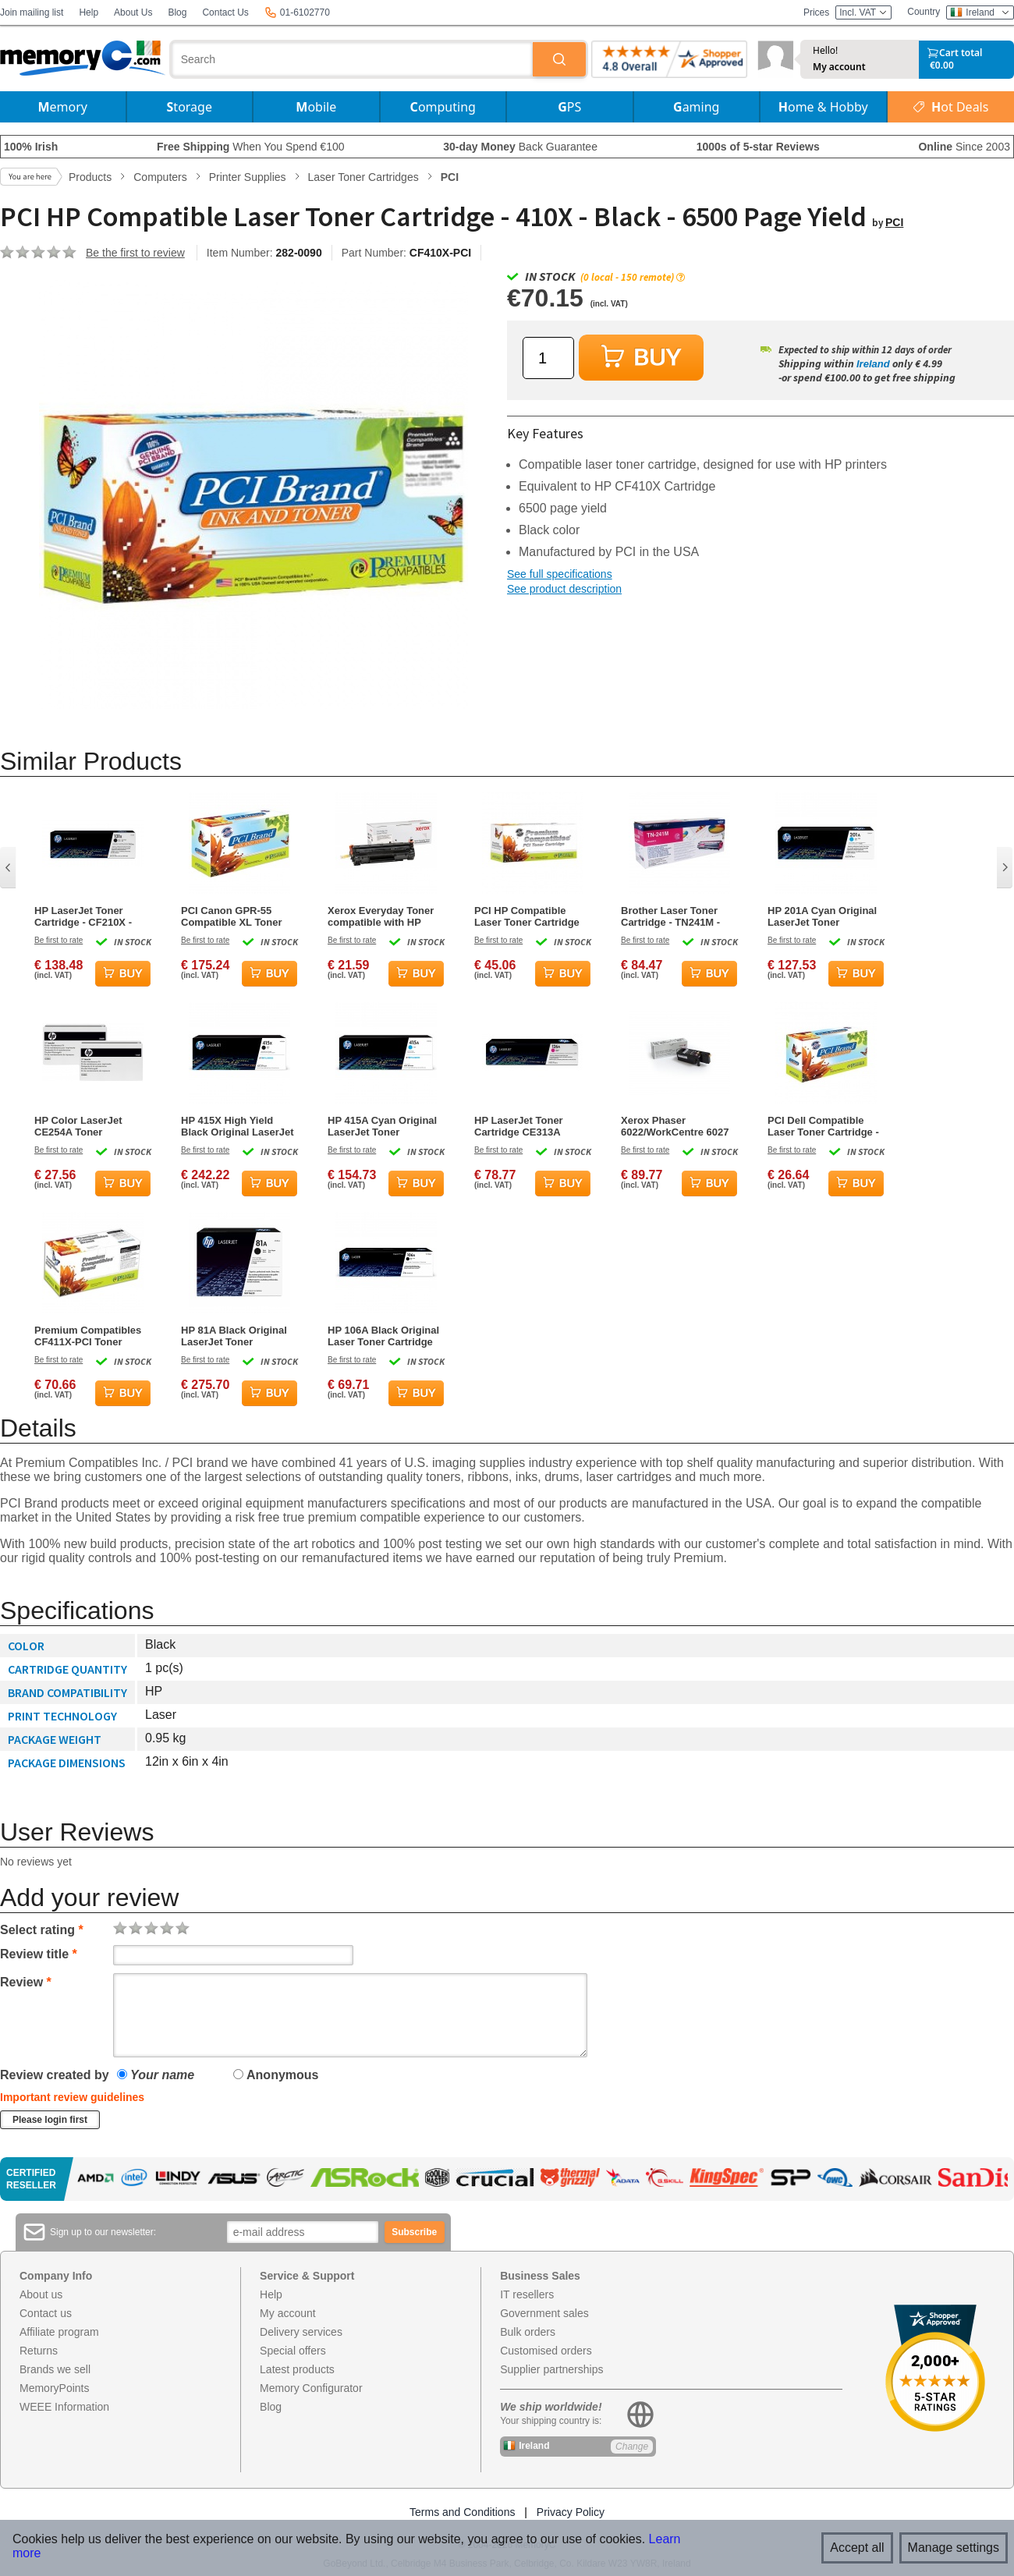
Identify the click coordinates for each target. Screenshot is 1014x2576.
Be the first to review (135, 252)
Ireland (873, 364)
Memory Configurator (311, 2388)
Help (88, 12)
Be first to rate (58, 940)
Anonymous (275, 2075)
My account (839, 67)
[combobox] (353, 59)
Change (631, 2446)
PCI (894, 222)
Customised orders (546, 2350)
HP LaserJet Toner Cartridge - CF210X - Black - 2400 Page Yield (90, 916)
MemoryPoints (54, 2388)
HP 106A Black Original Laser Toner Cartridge (383, 1336)
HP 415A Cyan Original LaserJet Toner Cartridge (382, 1126)
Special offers (293, 2350)
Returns (39, 2350)
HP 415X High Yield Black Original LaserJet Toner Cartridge (237, 1126)
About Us (133, 12)
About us (41, 2294)
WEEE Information (64, 2407)
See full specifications (559, 574)
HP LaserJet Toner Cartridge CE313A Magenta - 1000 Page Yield (524, 1126)
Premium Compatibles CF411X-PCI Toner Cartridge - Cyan (87, 1336)
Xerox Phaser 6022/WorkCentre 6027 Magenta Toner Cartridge (675, 1126)
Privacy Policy (570, 2512)
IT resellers (527, 2294)
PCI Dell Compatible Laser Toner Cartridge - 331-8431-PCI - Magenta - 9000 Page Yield (824, 1126)
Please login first (49, 2119)
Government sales (544, 2313)
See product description (564, 589)
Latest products (297, 2369)
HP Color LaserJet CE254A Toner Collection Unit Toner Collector (85, 1126)
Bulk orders (527, 2332)
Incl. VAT (863, 12)
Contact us (46, 2313)
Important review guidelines (72, 2097)
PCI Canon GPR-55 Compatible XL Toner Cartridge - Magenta (231, 916)
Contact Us (225, 12)
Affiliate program (59, 2332)
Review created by (54, 2075)
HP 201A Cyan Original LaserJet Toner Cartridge (822, 916)
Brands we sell (55, 2369)
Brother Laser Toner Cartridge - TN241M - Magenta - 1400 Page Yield (671, 916)
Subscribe (414, 2232)
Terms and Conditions (462, 2512)
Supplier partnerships (551, 2369)
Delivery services (301, 2332)
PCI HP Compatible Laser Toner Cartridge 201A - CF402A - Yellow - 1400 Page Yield (532, 916)
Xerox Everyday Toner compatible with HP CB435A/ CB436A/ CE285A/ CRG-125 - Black (381, 916)
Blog (177, 12)
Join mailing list (31, 12)
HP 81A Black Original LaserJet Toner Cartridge (234, 1336)
